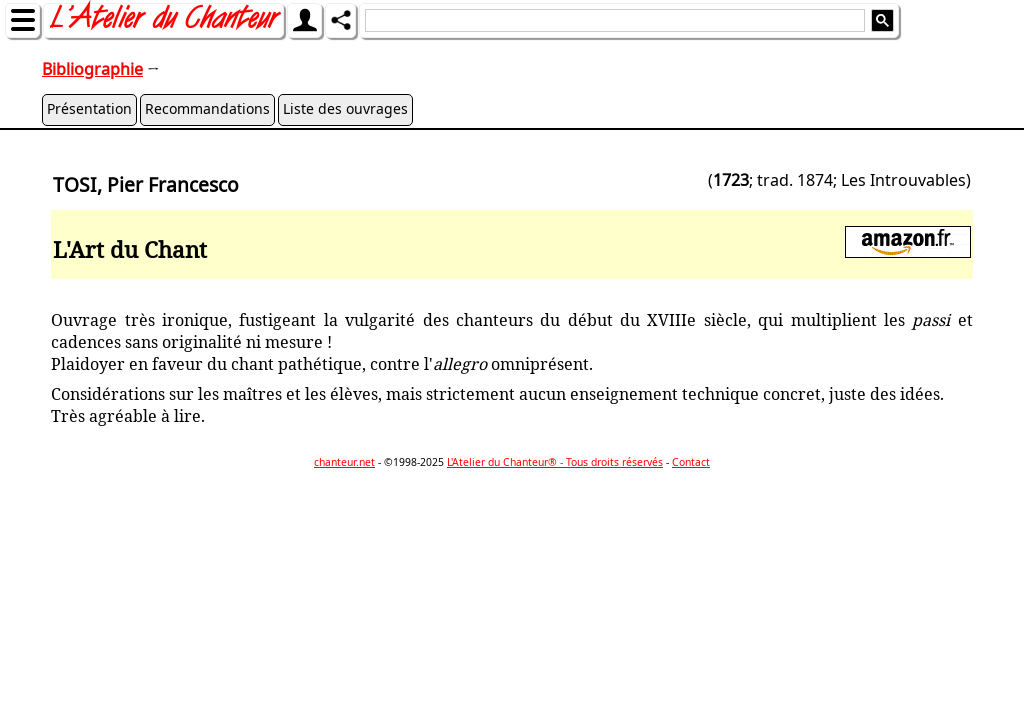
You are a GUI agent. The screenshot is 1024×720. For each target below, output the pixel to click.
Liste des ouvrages (345, 108)
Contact (691, 462)
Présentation (89, 108)
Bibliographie (92, 69)
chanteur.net (344, 462)
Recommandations (207, 108)
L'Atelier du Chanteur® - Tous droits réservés (555, 462)
